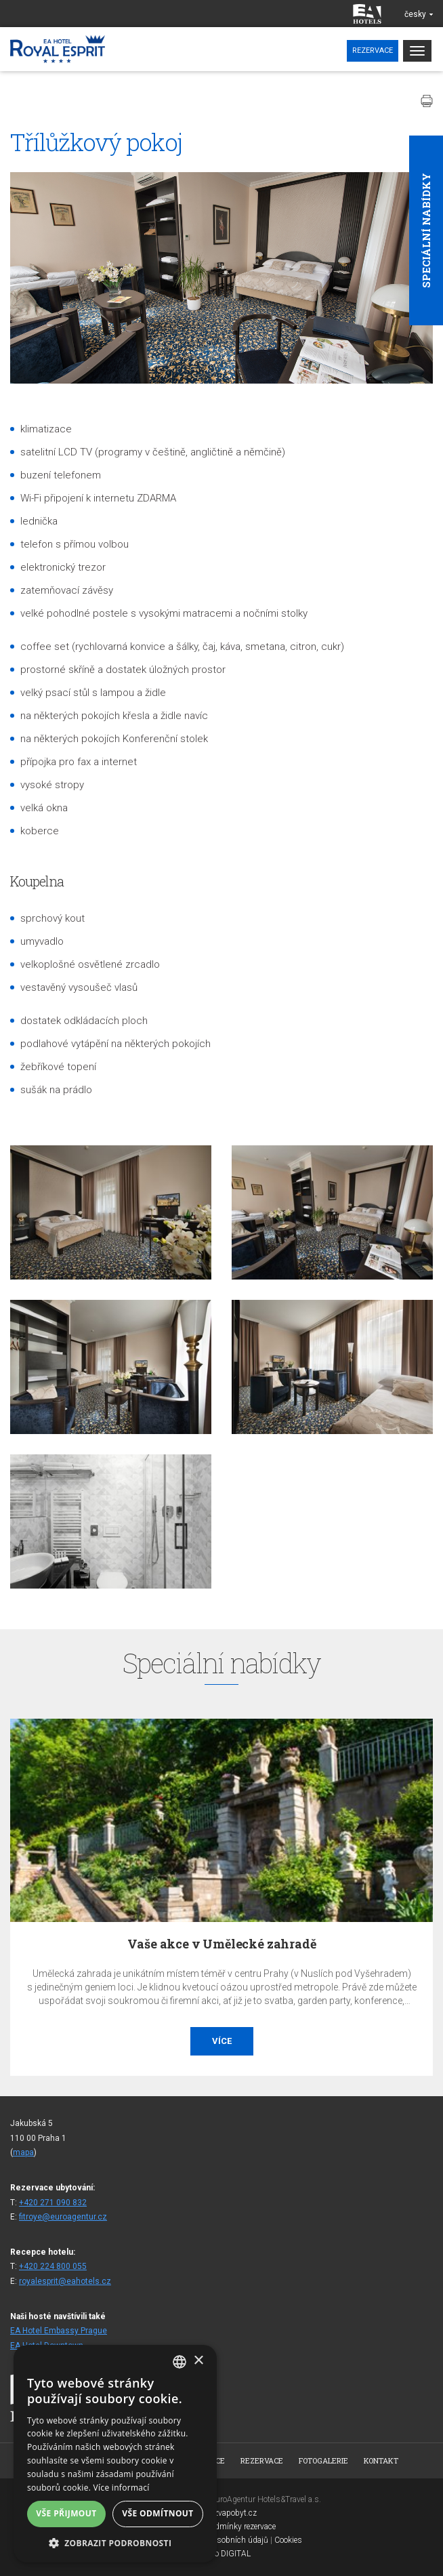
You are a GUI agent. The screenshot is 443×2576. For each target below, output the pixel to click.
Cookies (288, 2540)
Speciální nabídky (426, 230)
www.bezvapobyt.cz (221, 2513)
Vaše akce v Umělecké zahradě (221, 1944)
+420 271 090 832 (53, 2202)
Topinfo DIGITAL (221, 2553)
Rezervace (372, 50)
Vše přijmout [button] (66, 2513)
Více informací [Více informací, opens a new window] (121, 2487)
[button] (115, 2542)
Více (222, 2041)
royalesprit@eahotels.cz (65, 2281)
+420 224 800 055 (53, 2266)
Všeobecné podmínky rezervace (221, 2526)
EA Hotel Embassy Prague (58, 2330)
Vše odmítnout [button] (157, 2513)
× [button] (198, 2361)
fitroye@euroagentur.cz (63, 2217)
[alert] (115, 2453)
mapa (23, 2152)
